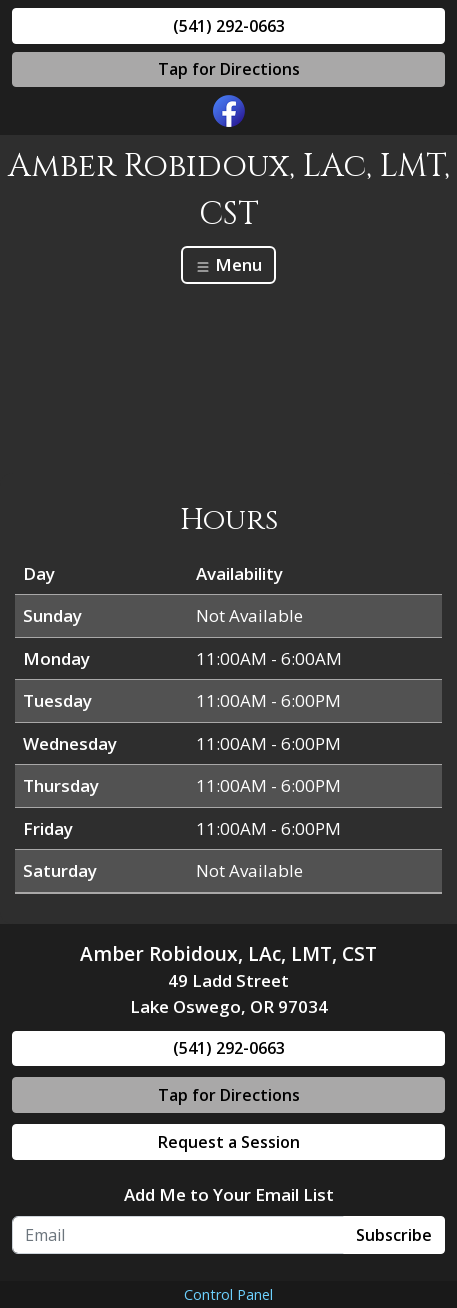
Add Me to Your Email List (229, 1194)
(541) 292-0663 (229, 26)
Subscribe (394, 1235)
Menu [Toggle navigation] (228, 264)
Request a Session (229, 1142)
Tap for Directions (229, 69)
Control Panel (228, 1294)
